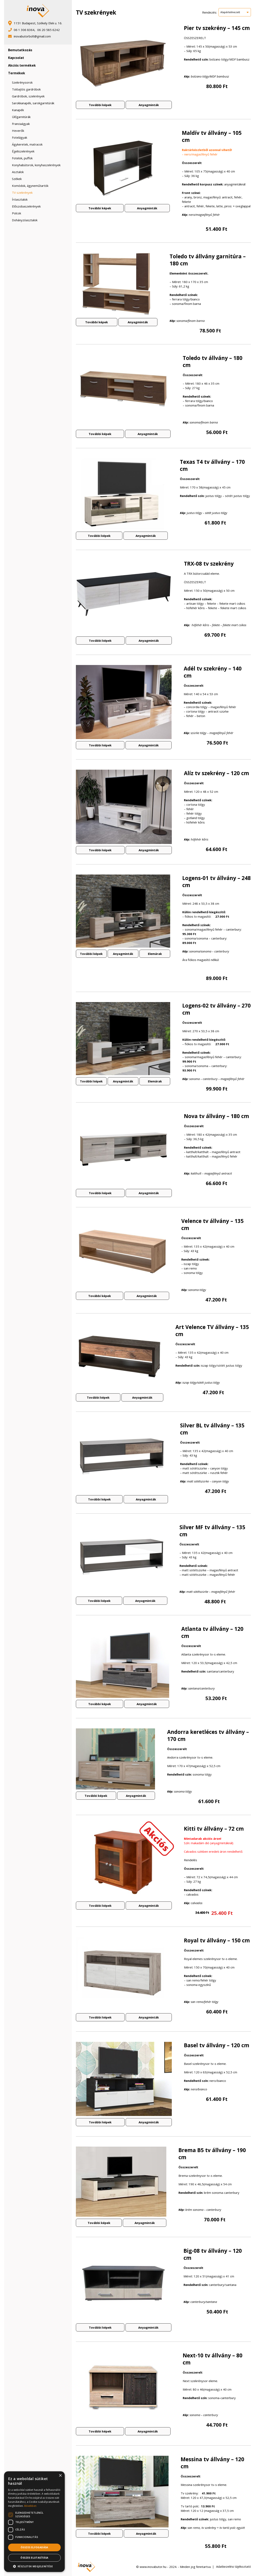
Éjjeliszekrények (23, 151)
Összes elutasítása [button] (34, 2557)
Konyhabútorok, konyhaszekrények (36, 165)
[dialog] (34, 2521)
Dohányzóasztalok (24, 220)
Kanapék (18, 110)
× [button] (60, 2475)
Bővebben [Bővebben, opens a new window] (30, 2506)
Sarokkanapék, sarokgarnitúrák (33, 103)
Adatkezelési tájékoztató (233, 2566)
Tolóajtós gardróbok (26, 89)
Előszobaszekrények (26, 206)
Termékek (16, 73)
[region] (38, 1310)
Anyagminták (149, 105)
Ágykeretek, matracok (27, 144)
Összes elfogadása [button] (34, 2547)
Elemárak (155, 954)
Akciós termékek (22, 65)
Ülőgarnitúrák (21, 117)
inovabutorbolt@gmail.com (32, 36)
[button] (34, 2566)
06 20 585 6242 (48, 30)
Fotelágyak (19, 137)
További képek (100, 105)
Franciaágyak (21, 124)
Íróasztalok (20, 199)
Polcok (16, 213)
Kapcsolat (16, 57)
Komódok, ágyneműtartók (30, 186)
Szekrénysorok (22, 82)
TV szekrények (22, 192)
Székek (17, 179)
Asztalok (18, 172)
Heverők (18, 131)
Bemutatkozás (20, 50)
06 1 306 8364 (24, 30)
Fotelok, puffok (22, 158)
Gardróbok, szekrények (28, 96)
